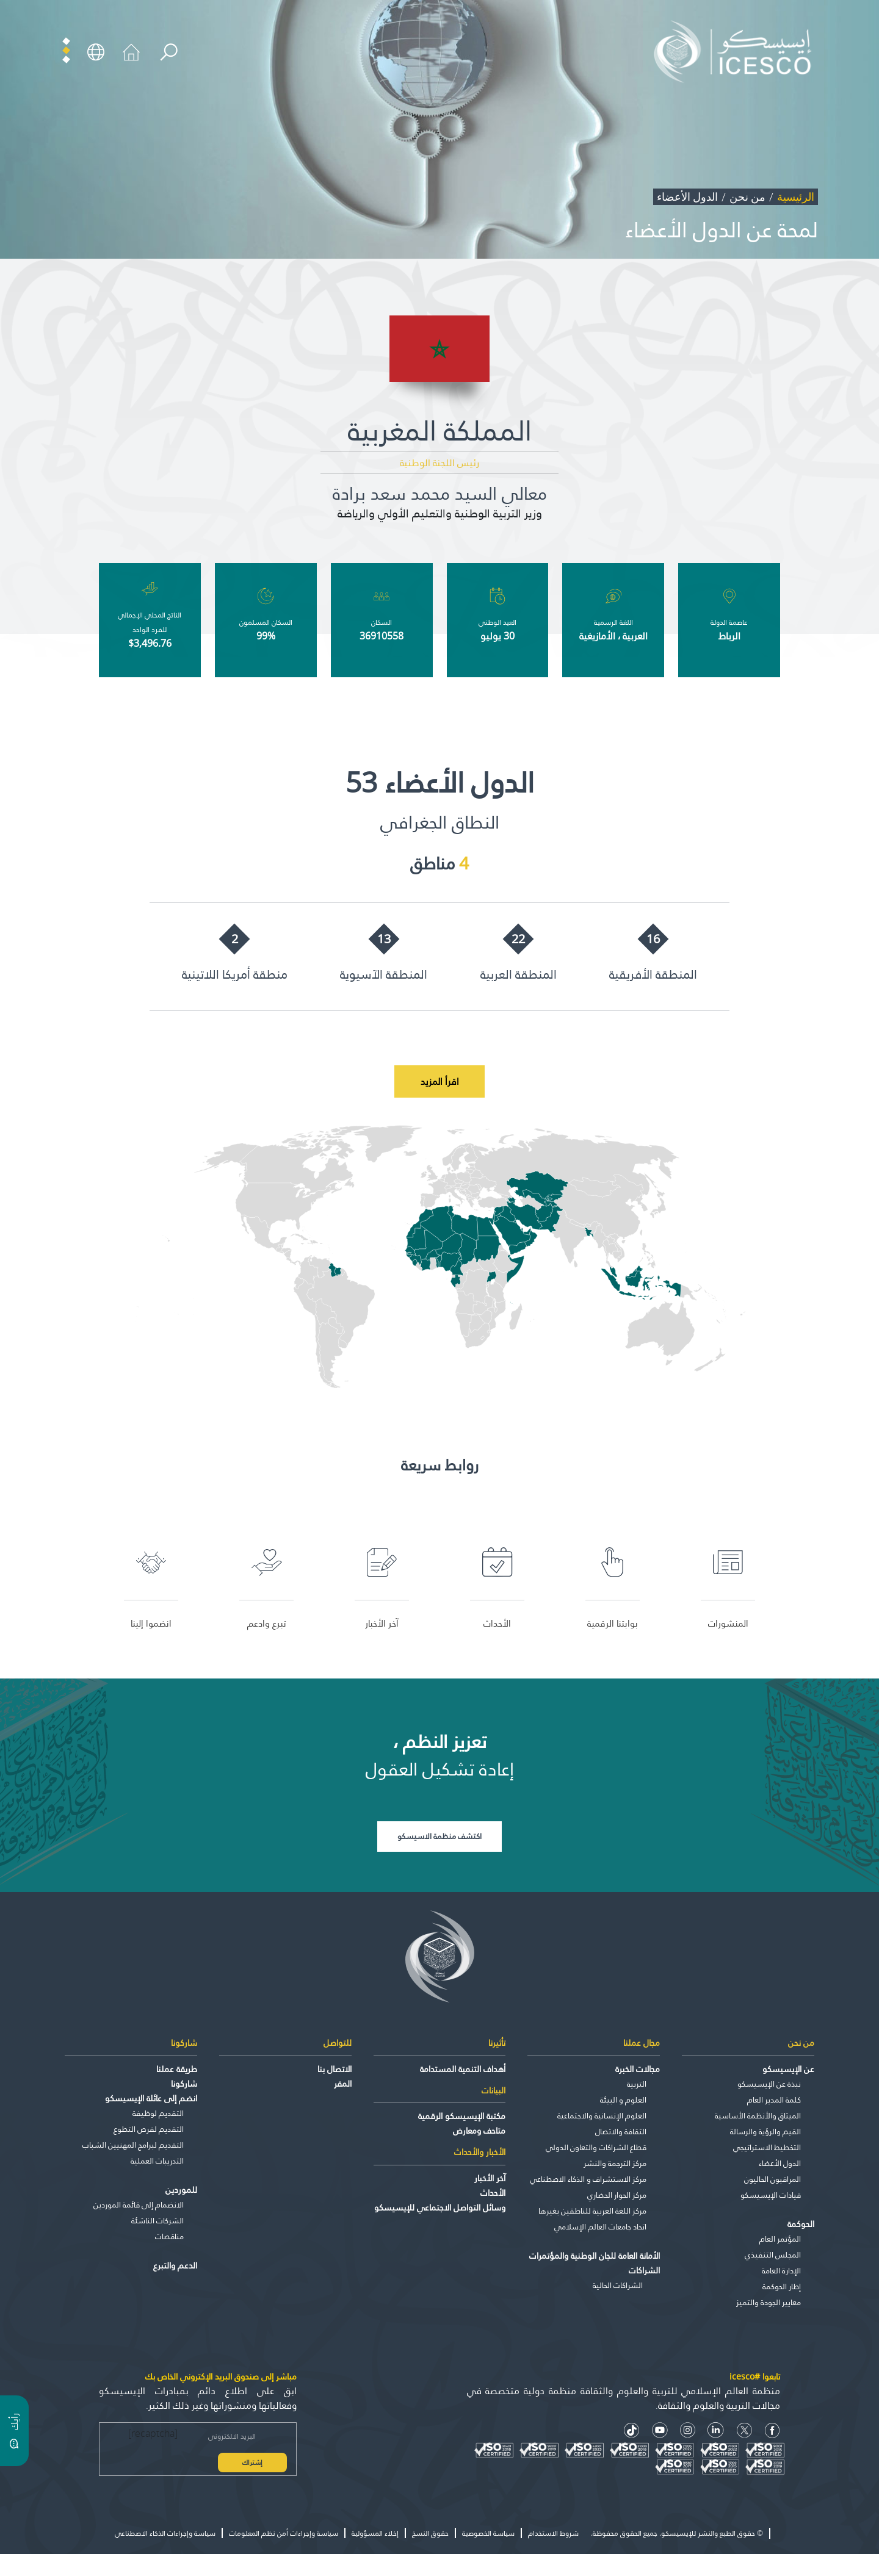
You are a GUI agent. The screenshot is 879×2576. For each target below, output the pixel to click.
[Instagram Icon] (687, 2431)
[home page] (736, 51)
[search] (168, 52)
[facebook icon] (772, 2431)
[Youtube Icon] (660, 2431)
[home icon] (131, 51)
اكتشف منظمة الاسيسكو (439, 1837)
